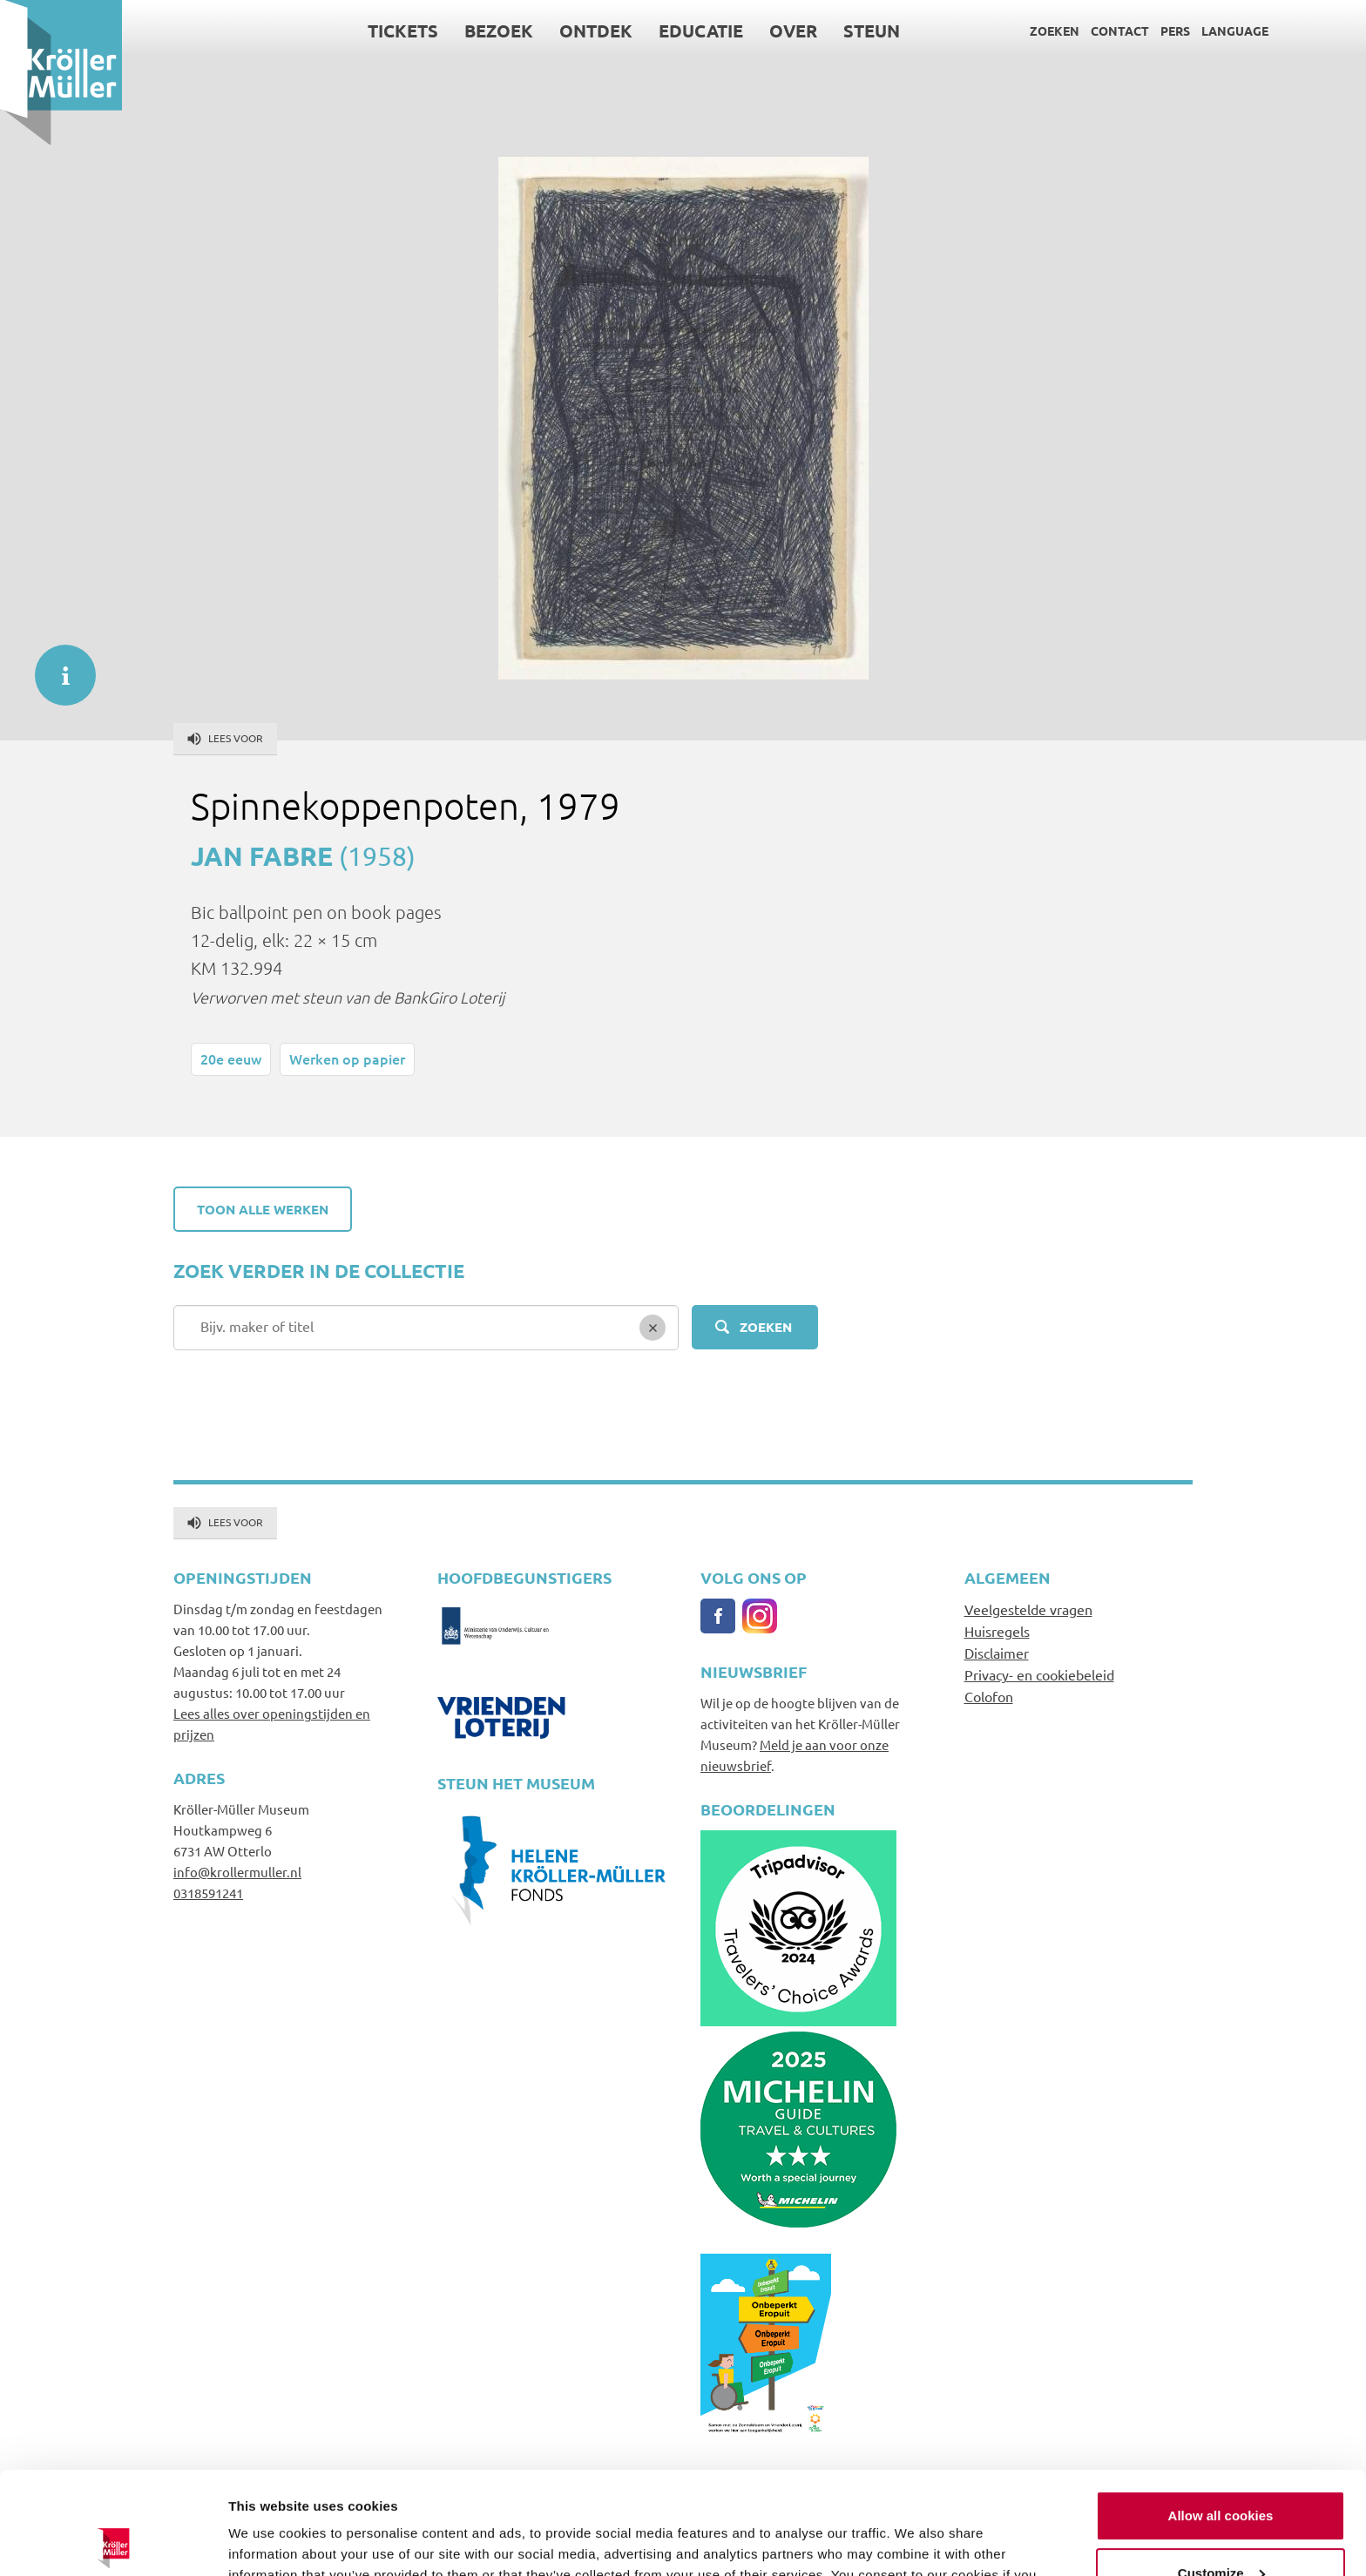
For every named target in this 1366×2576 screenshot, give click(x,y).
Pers (1175, 30)
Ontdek (595, 30)
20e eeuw (230, 1058)
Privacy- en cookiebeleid (1039, 1674)
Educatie (701, 30)
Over (793, 30)
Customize (1221, 2470)
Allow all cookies (1221, 2413)
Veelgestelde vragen (1028, 1609)
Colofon (988, 1696)
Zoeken (1054, 30)
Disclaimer (996, 1652)
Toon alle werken (262, 1209)
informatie (56, 666)
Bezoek (498, 30)
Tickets (403, 30)
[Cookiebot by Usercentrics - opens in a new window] (113, 2542)
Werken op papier (347, 1058)
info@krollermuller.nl (237, 1871)
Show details (268, 2541)
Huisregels (997, 1631)
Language (1234, 30)
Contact (1120, 30)
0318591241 (208, 1892)
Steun (871, 30)
